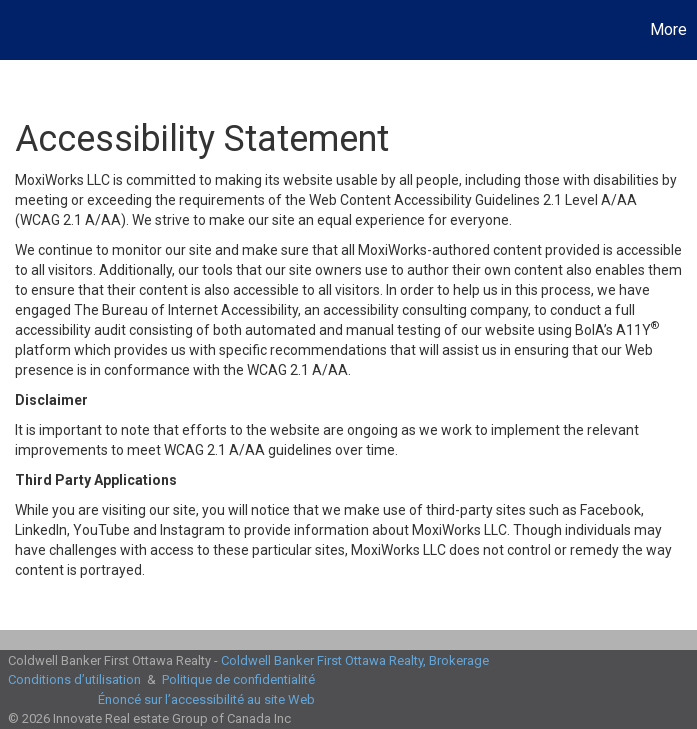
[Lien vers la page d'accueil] (25, 30)
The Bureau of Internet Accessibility (186, 310)
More (668, 29)
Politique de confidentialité (238, 679)
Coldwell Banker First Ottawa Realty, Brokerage (355, 660)
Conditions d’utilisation (74, 679)
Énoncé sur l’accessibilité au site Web (206, 699)
